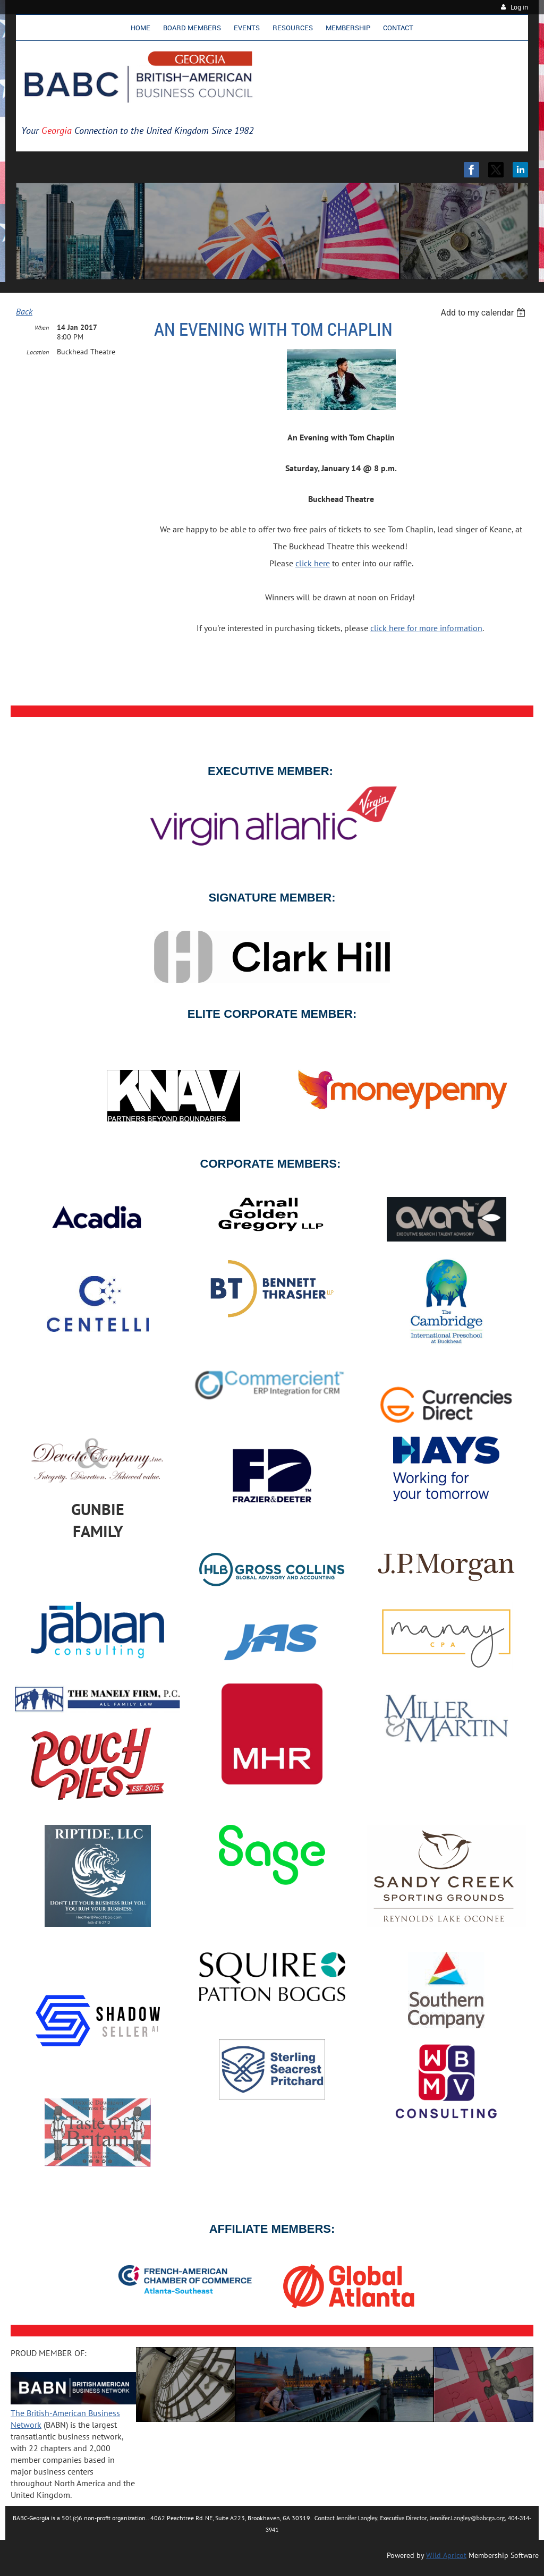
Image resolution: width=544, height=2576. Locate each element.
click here (312, 563)
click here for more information (426, 628)
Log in (519, 7)
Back (24, 311)
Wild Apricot (446, 2555)
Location (38, 352)
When (42, 327)
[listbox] (484, 312)
